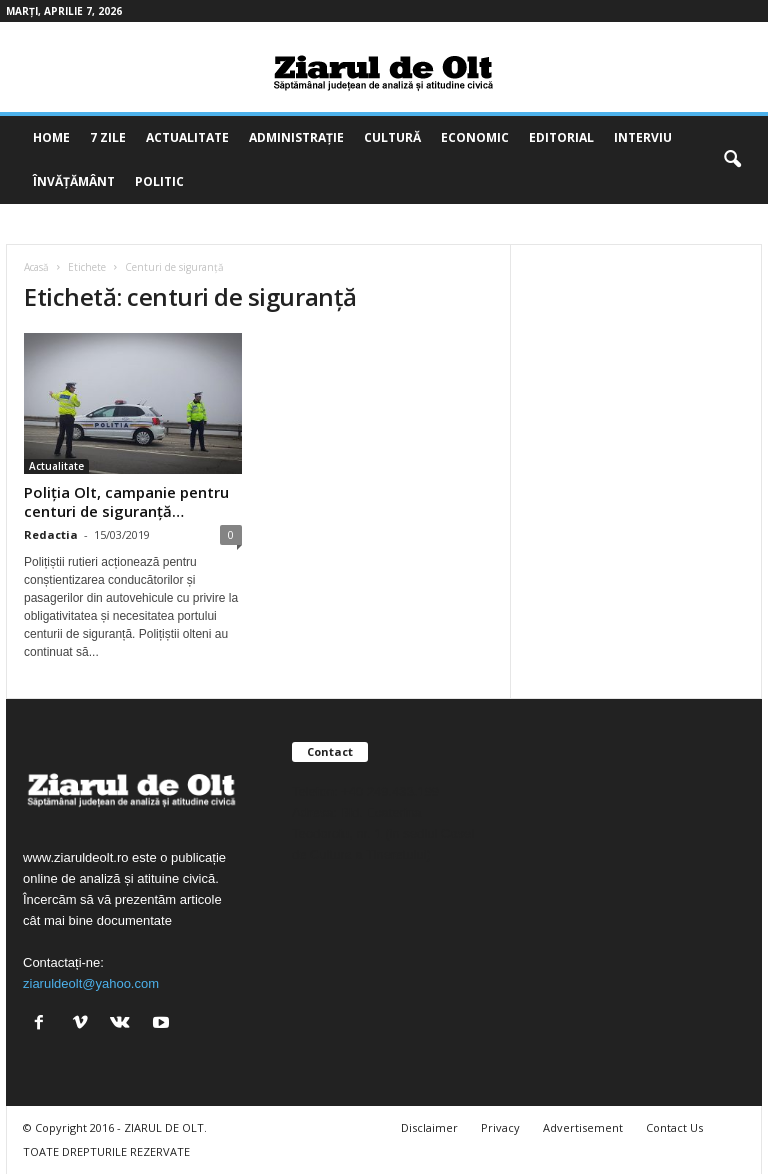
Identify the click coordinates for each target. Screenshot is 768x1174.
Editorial (561, 137)
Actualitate (187, 137)
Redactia (51, 534)
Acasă (36, 267)
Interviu (643, 137)
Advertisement (583, 1127)
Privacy (500, 1127)
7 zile (108, 137)
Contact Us (674, 1127)
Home (51, 137)
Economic (475, 137)
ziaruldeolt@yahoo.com (91, 983)
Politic (159, 181)
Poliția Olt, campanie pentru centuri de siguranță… (126, 501)
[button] (732, 160)
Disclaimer (429, 1127)
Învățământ (74, 181)
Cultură (392, 137)
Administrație (296, 137)
